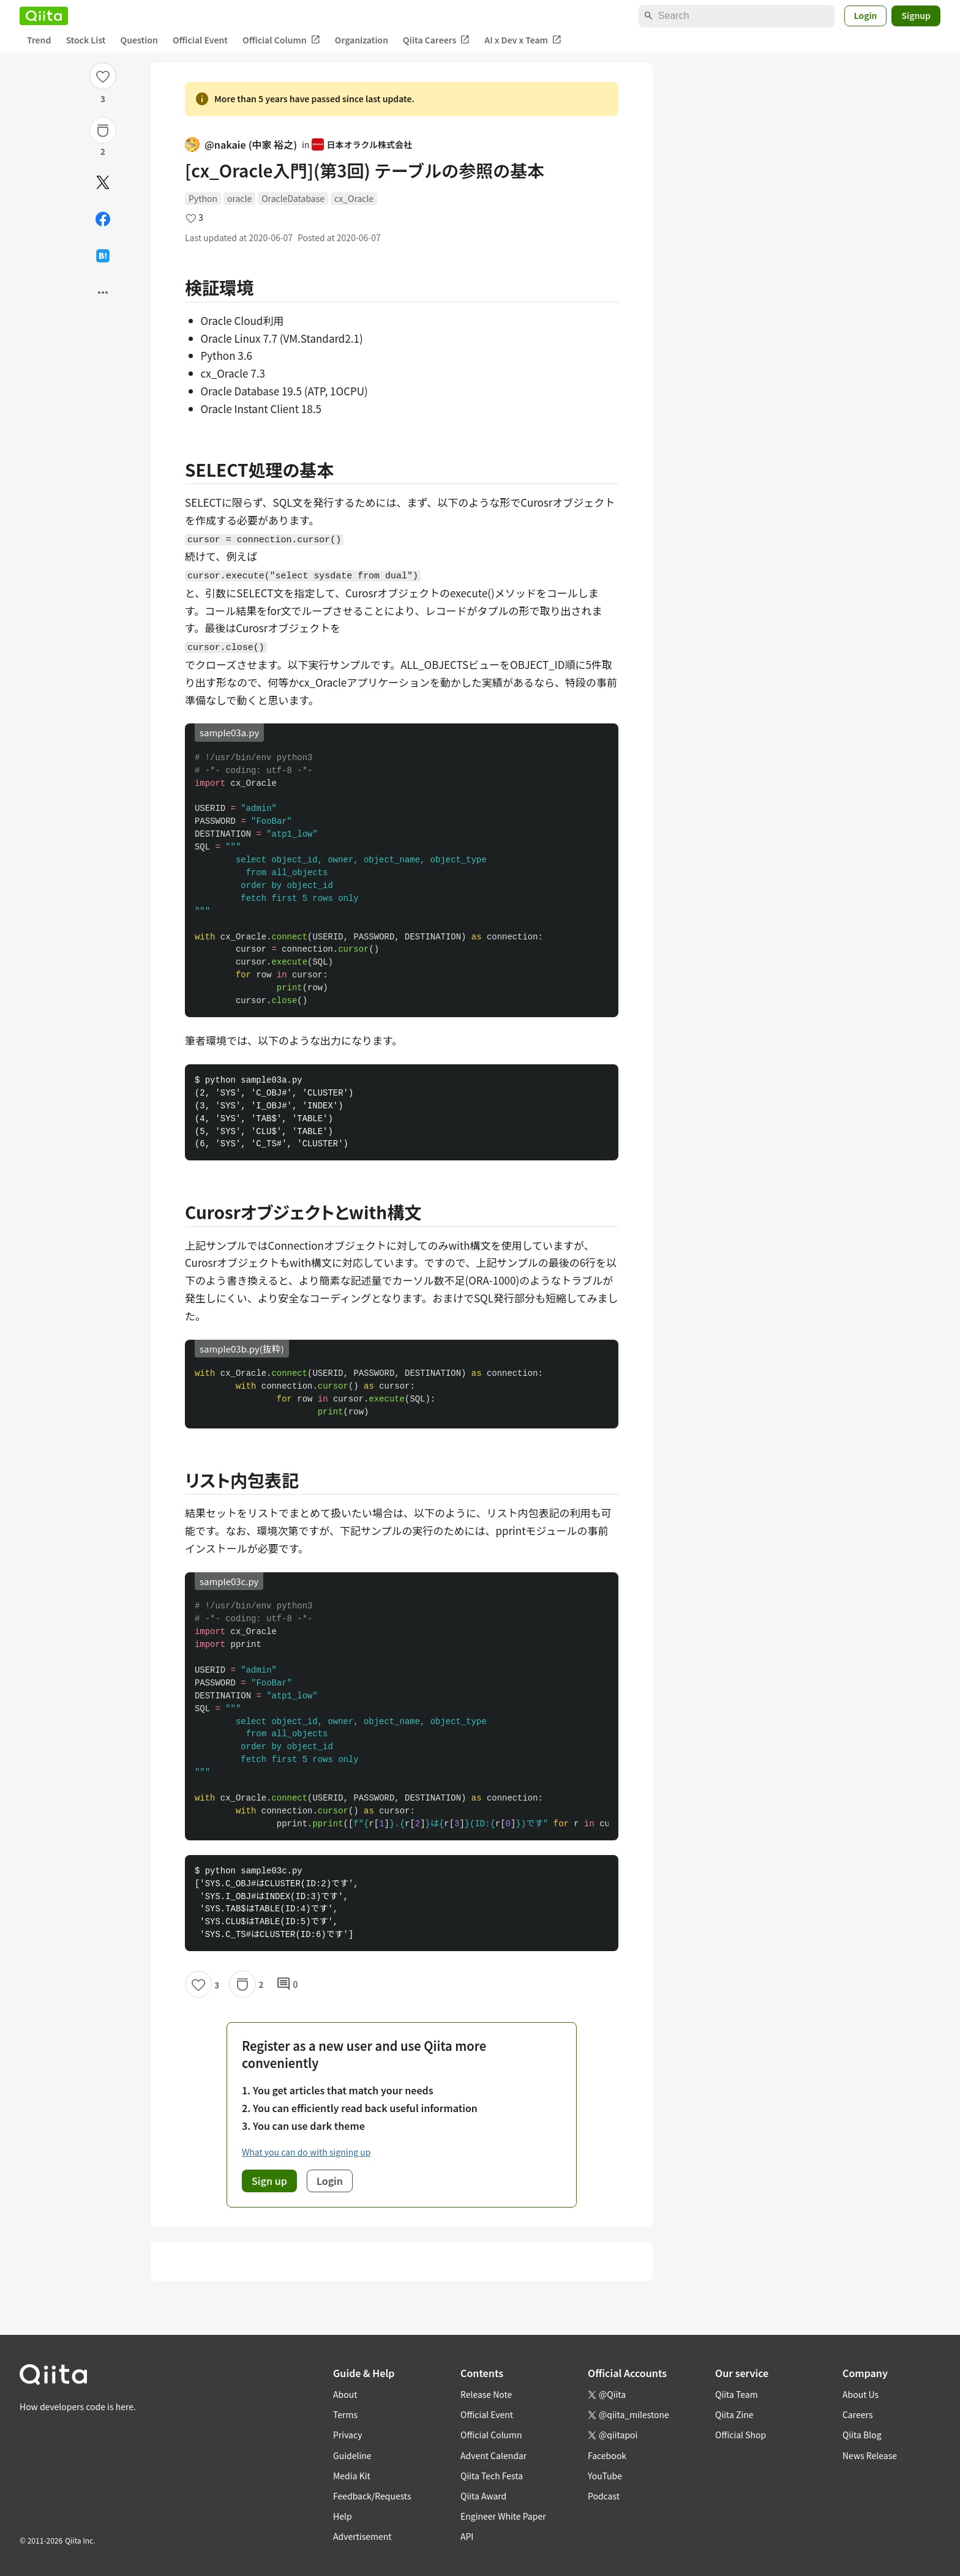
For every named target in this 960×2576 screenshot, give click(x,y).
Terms (345, 2414)
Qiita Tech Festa (491, 2476)
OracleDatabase (292, 198)
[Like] (102, 75)
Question (139, 40)
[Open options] (102, 292)
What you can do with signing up (306, 2152)
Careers (857, 2414)
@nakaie (241, 145)
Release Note (486, 2394)
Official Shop (740, 2435)
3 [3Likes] (102, 98)
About (345, 2394)
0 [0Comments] (287, 1984)
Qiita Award (483, 2496)
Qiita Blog (862, 2435)
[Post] (102, 182)
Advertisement (362, 2536)
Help (342, 2516)
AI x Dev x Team (522, 40)
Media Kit (351, 2476)
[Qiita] (44, 16)
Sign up (269, 2180)
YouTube (605, 2476)
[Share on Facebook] (102, 219)
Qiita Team (736, 2394)
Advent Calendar (493, 2455)
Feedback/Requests (372, 2496)
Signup (916, 15)
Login (865, 15)
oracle (239, 198)
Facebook (607, 2455)
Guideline (352, 2455)
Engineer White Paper (503, 2516)
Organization (361, 40)
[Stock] (102, 130)
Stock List (85, 40)
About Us (860, 2394)
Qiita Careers (436, 40)
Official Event (200, 40)
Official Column (281, 40)
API (466, 2536)
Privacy (347, 2435)
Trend (39, 40)
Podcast (604, 2496)
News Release (869, 2455)
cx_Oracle (353, 198)
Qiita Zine (734, 2414)
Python (203, 198)
